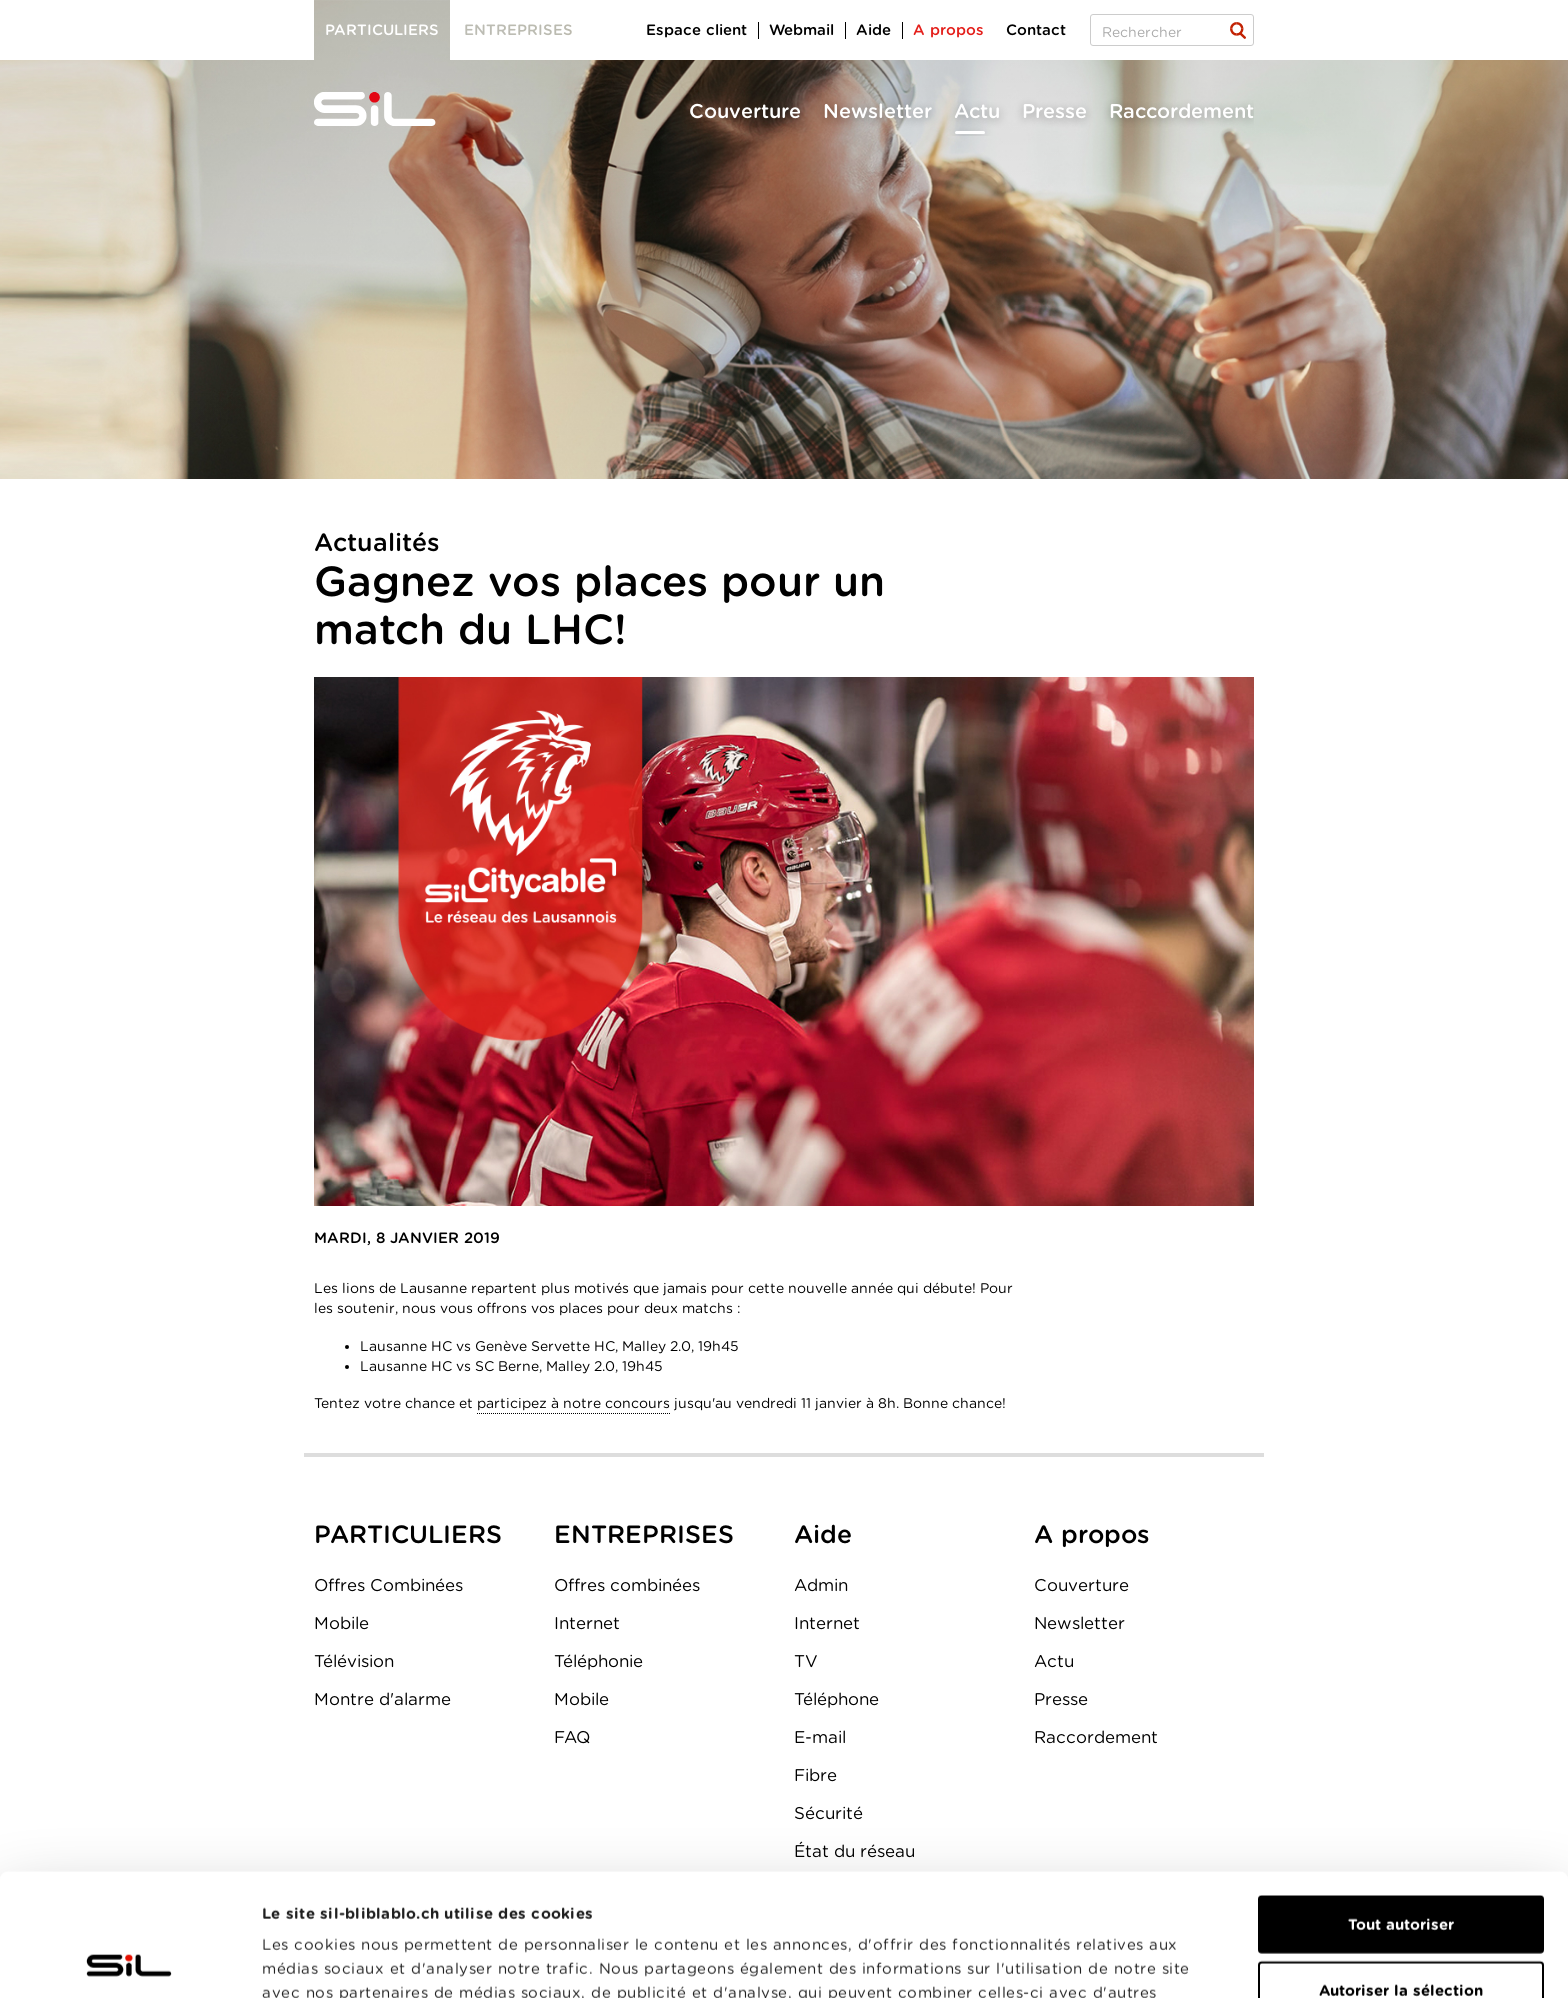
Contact (1036, 30)
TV (806, 1661)
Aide (873, 30)
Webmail (801, 30)
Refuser (1401, 1933)
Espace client (696, 30)
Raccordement (1181, 111)
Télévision (354, 1661)
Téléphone (836, 1699)
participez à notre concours (573, 1403)
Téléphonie (598, 1661)
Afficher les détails (1126, 1959)
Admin (821, 1585)
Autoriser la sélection (1401, 1868)
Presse (1054, 111)
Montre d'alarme (382, 1699)
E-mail (820, 1737)
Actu (977, 111)
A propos (948, 30)
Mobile (341, 1623)
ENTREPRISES (644, 1534)
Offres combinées (627, 1585)
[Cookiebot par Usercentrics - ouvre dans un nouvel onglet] (129, 1959)
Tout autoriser (1401, 1802)
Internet (587, 1623)
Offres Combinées (388, 1585)
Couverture (745, 111)
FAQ (572, 1737)
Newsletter (877, 111)
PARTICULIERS (408, 1534)
